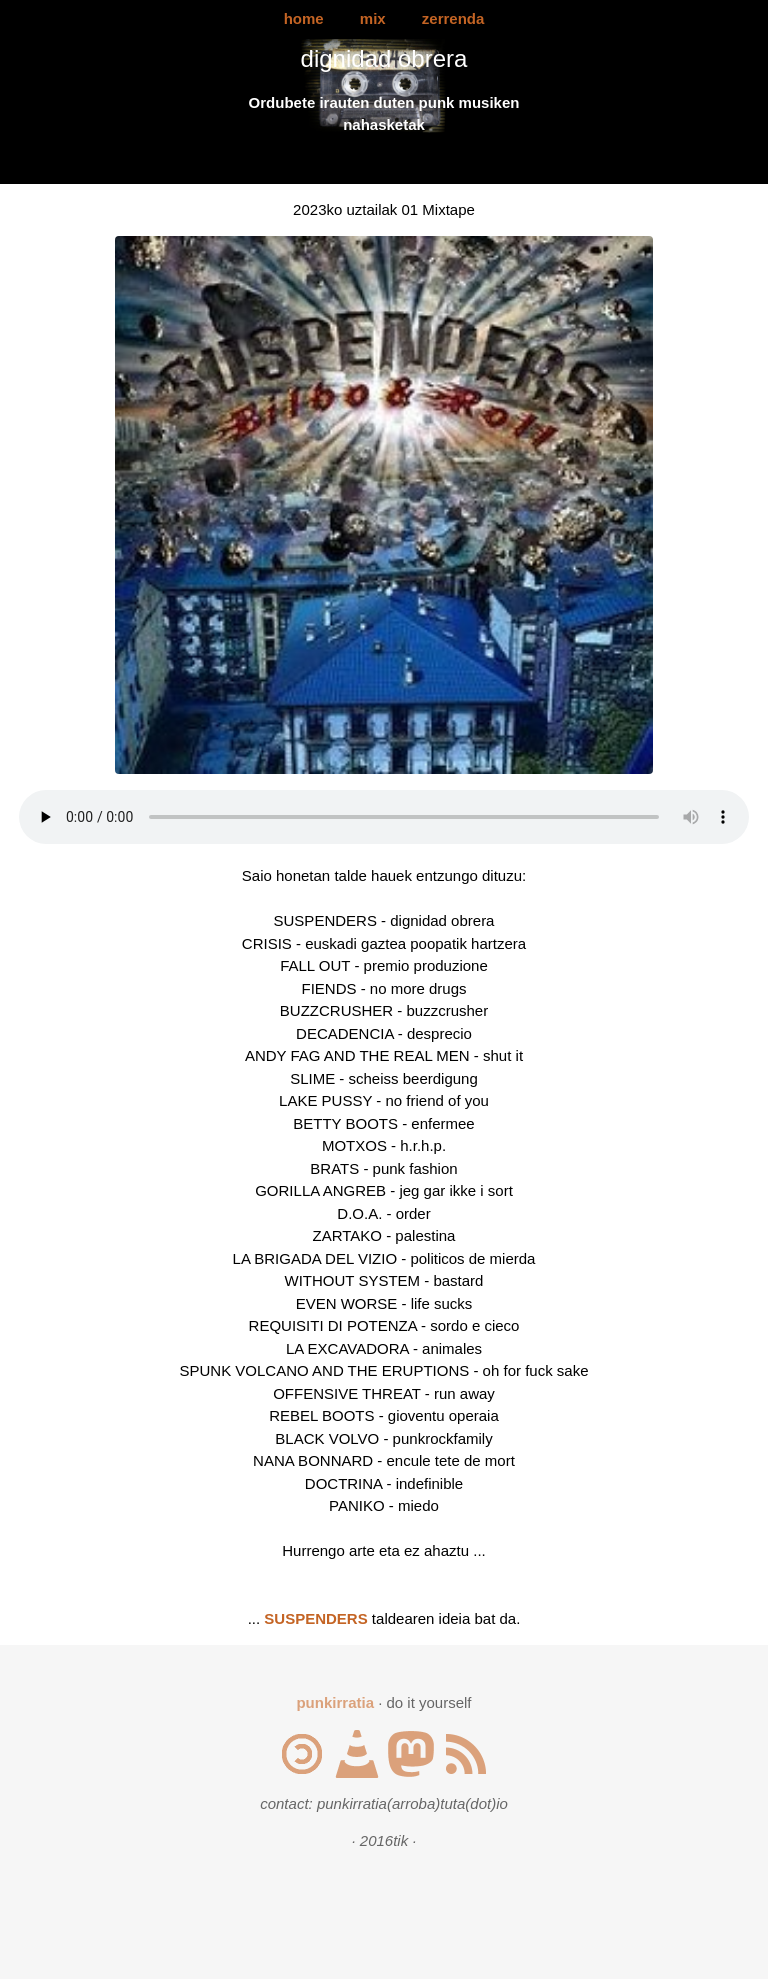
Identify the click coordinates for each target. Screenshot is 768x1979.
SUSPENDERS (315, 1618)
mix (373, 18)
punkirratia (335, 1702)
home (304, 18)
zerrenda (453, 18)
